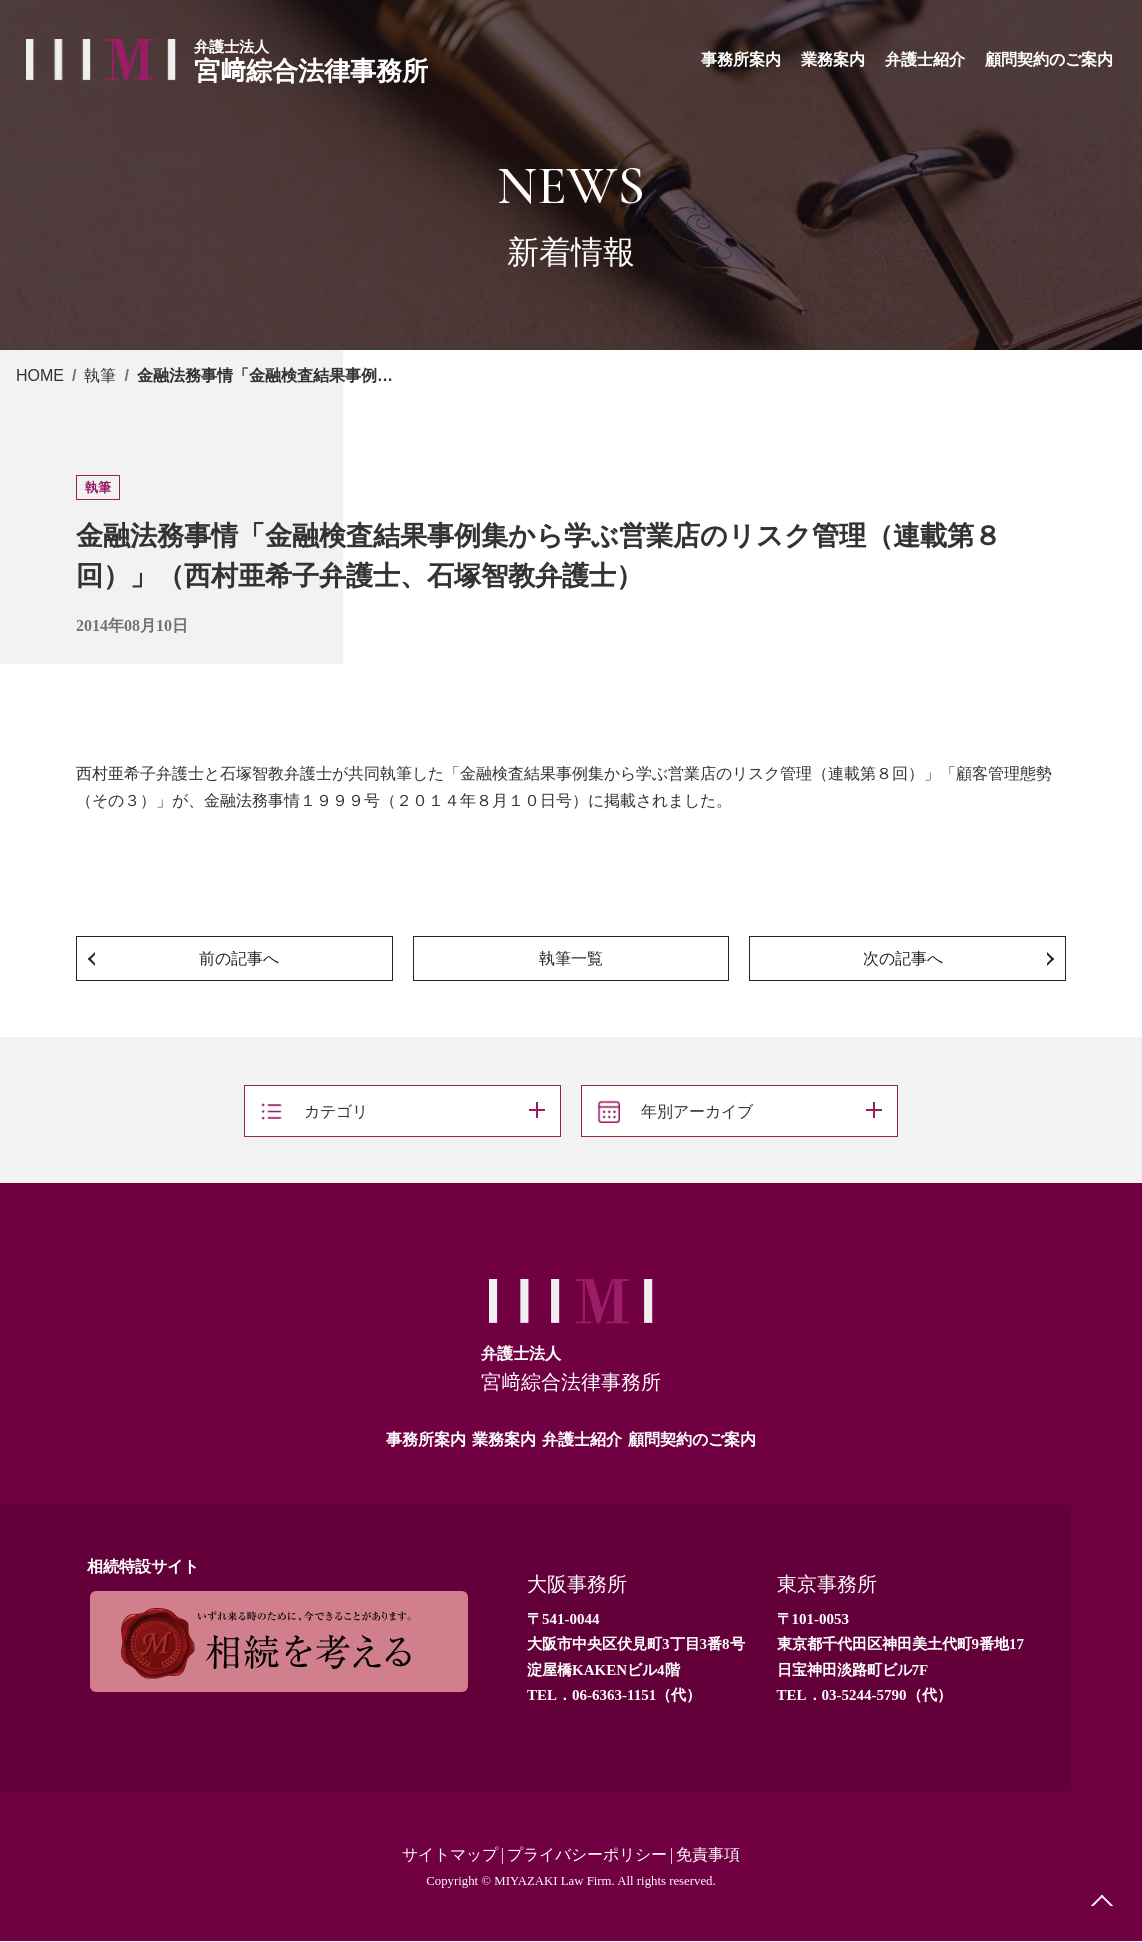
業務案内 (504, 1439)
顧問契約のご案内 (692, 1439)
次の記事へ (903, 958)
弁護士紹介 (582, 1439)
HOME (40, 375)
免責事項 (708, 1855)
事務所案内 (426, 1439)
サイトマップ (450, 1855)
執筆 (100, 375)
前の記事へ (239, 958)
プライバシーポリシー (587, 1855)
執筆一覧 (571, 958)
